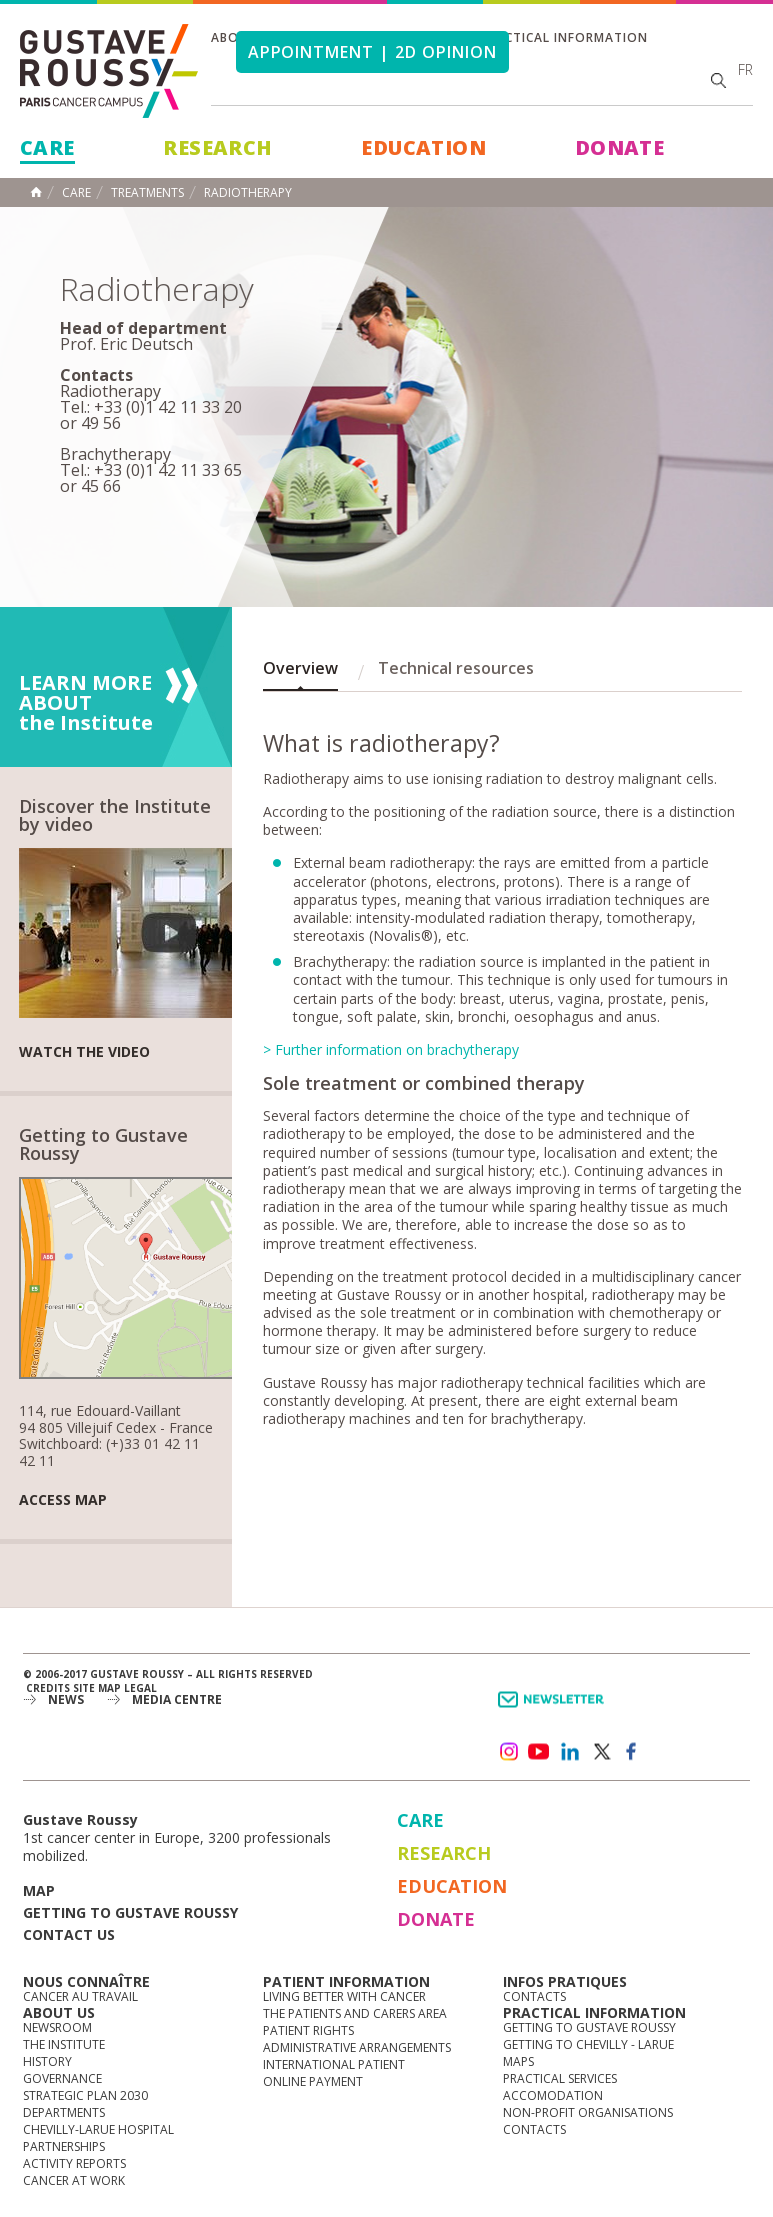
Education (423, 147)
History (47, 2061)
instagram (508, 1752)
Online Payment (313, 2081)
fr (745, 69)
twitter (601, 1752)
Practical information (564, 37)
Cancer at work (74, 2180)
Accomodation (553, 2095)
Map (39, 1890)
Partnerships (64, 2146)
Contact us (69, 1934)
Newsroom (57, 2027)
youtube (539, 1752)
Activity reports (74, 2163)
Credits (48, 1688)
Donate (619, 147)
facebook (632, 1752)
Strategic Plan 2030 (85, 2095)
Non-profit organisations (588, 2112)
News (66, 1699)
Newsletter (554, 1709)
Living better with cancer (344, 1996)
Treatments (147, 193)
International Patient (334, 2064)
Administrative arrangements (357, 2047)
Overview (300, 668)
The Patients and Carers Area (355, 2013)
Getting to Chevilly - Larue (588, 2044)
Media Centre (177, 1699)
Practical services (560, 2078)
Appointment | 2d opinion (372, 52)
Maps (518, 2061)
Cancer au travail (80, 1996)
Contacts (534, 1996)
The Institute (64, 2044)
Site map (97, 1688)
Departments (64, 2112)
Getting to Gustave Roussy (130, 1912)
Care (47, 147)
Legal (140, 1688)
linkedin (570, 1752)
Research (217, 147)
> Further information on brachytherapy (391, 1049)
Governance (62, 2078)
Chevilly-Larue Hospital (98, 2129)
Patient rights (308, 2030)
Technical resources (456, 668)
